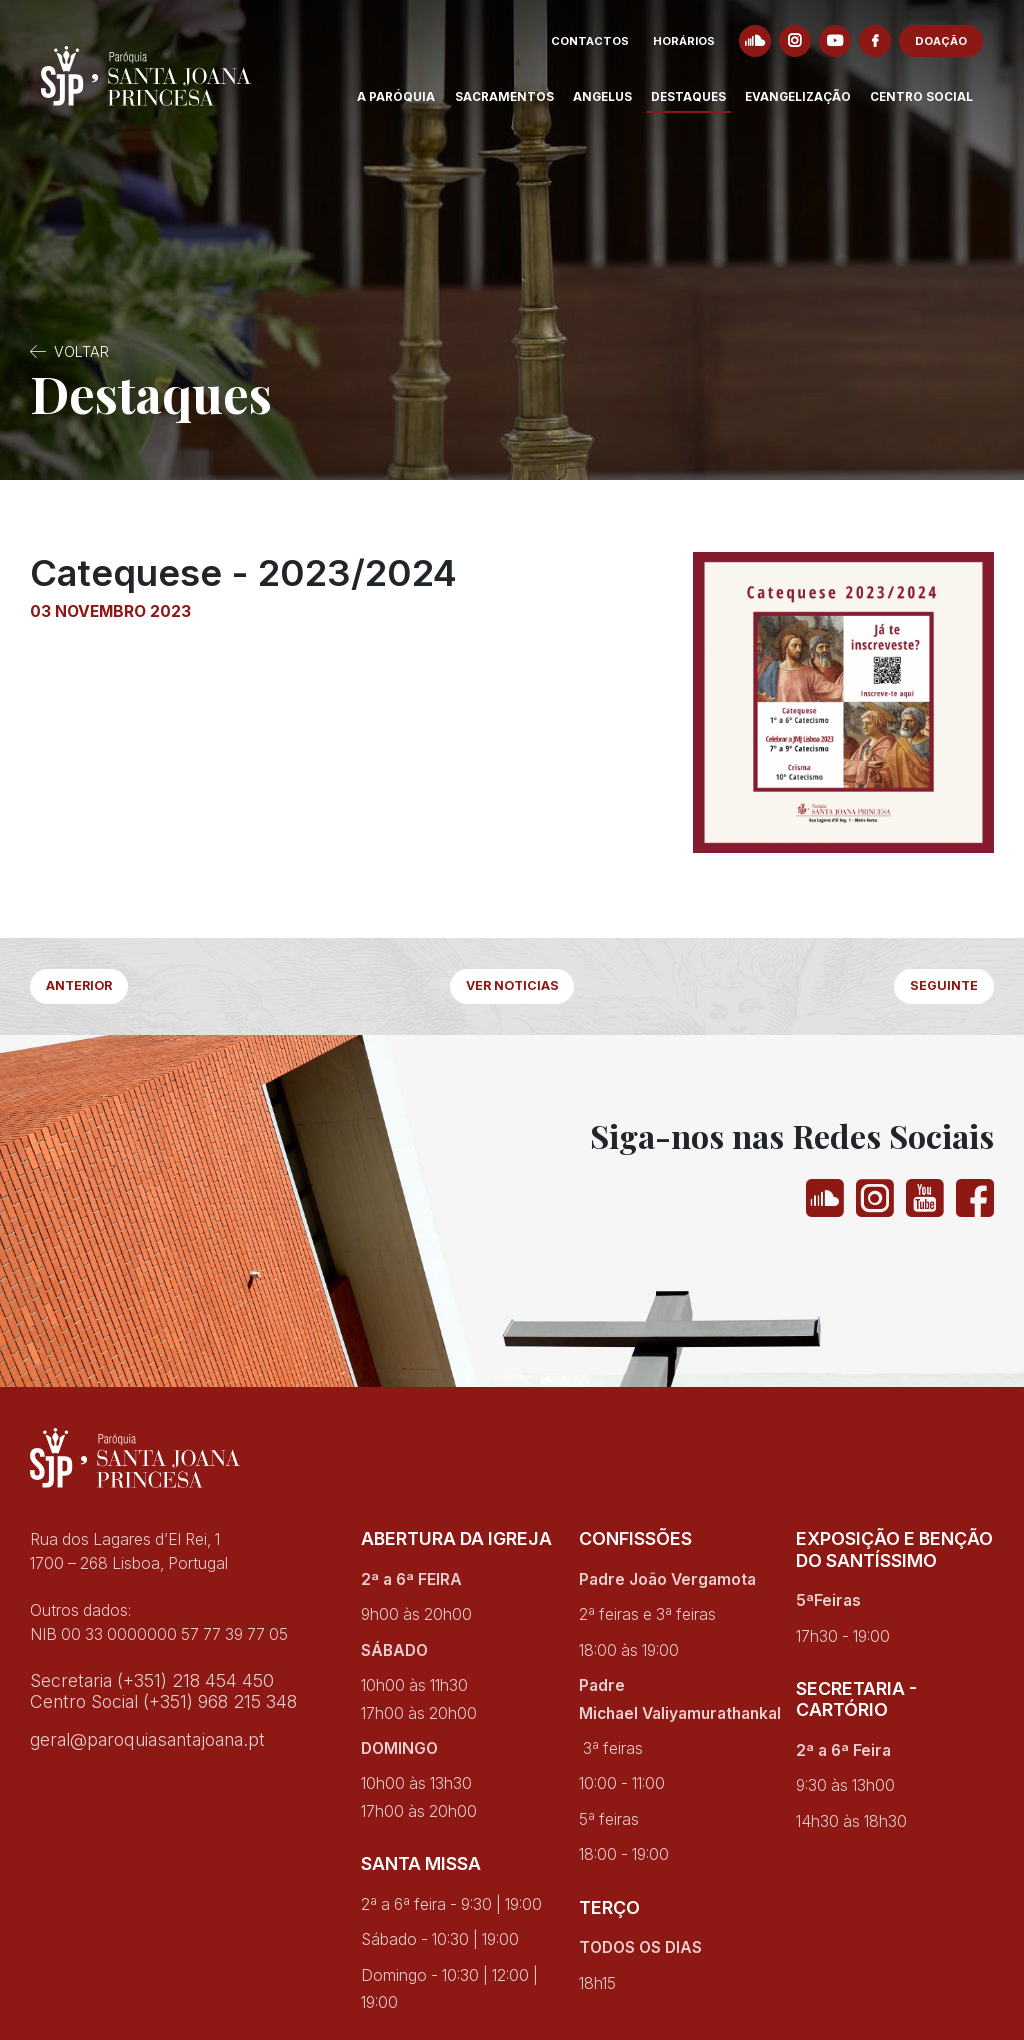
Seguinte (938, 989)
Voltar (81, 351)
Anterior (87, 989)
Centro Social (932, 104)
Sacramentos (515, 104)
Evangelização (809, 104)
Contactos (601, 48)
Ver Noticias (512, 989)
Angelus (613, 104)
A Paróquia (407, 104)
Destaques (699, 104)
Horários (695, 48)
